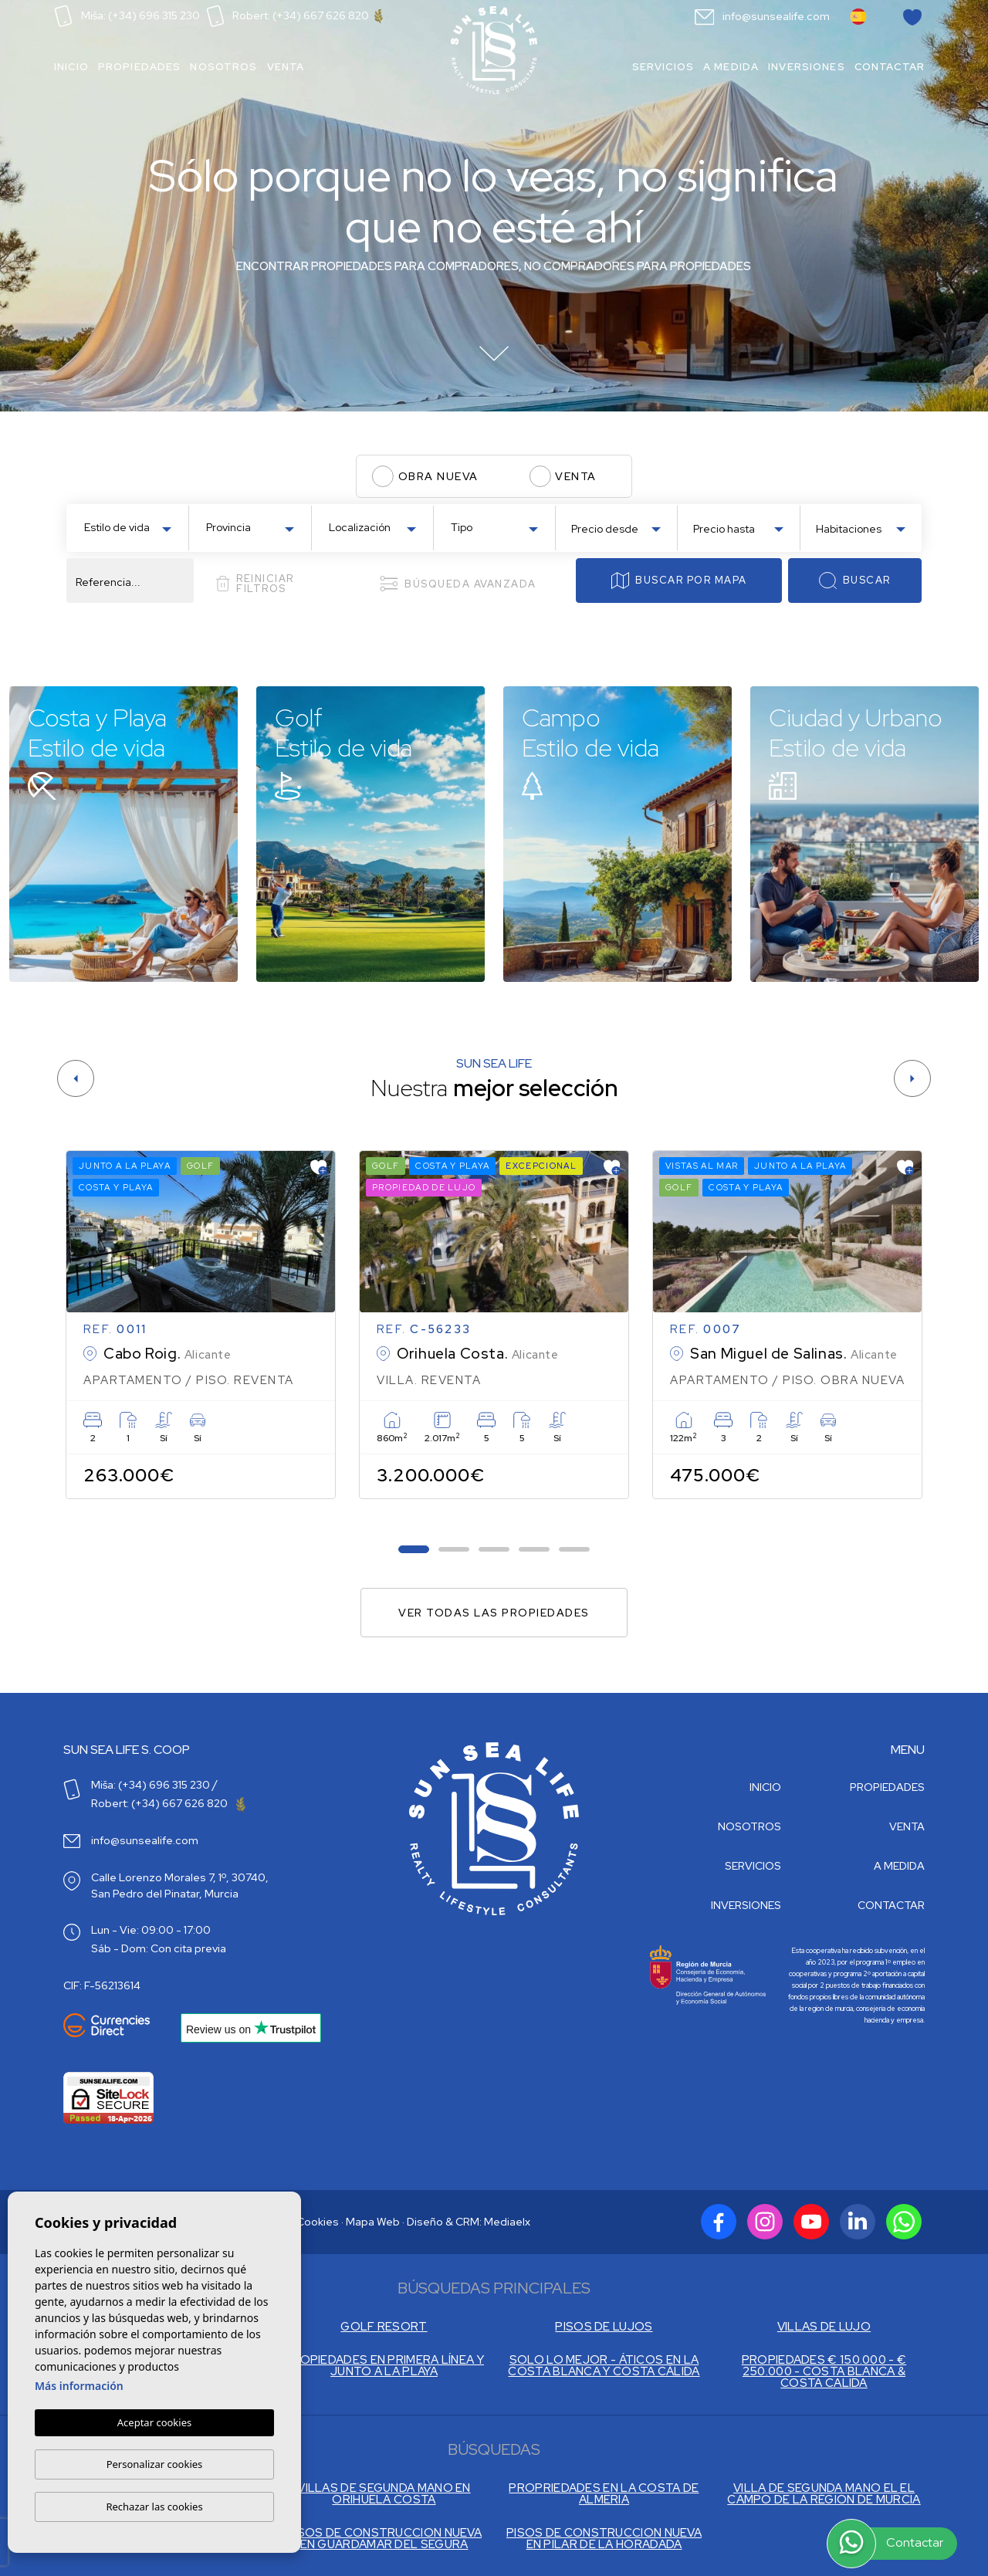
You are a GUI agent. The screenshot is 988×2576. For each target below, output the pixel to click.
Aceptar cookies (154, 2423)
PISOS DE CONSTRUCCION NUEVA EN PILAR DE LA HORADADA (604, 2539)
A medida (731, 66)
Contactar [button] (889, 66)
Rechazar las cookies (154, 2506)
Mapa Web (373, 2222)
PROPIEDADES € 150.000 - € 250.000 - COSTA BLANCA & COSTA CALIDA (824, 2371)
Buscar (854, 580)
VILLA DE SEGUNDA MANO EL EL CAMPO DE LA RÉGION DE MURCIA (823, 2494)
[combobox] (127, 526)
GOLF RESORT (383, 2327)
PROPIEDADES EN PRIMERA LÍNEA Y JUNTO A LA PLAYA (384, 2366)
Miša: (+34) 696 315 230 (127, 15)
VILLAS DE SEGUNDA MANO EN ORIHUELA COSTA (384, 2494)
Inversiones (806, 66)
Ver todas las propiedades (494, 1613)
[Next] (912, 1078)
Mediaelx (507, 2222)
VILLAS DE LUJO (824, 2327)
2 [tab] (454, 1549)
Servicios (663, 66)
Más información (79, 2386)
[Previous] (75, 1078)
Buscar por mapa (679, 580)
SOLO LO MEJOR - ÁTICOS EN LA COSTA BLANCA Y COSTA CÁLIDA (603, 2366)
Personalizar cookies (155, 2464)
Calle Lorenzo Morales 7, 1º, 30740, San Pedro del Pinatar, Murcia (180, 1885)
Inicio (71, 66)
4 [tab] (534, 1549)
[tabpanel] (201, 1324)
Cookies (317, 2222)
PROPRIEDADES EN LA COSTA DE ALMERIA (604, 2494)
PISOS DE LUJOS (603, 2327)
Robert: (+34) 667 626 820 (295, 15)
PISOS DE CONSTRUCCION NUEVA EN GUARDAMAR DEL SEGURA (384, 2539)
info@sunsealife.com (763, 16)
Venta (286, 66)
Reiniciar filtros (254, 583)
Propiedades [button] (139, 66)
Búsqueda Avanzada (457, 583)
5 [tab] (574, 1549)
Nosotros (223, 66)
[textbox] (131, 528)
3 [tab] (494, 1549)
